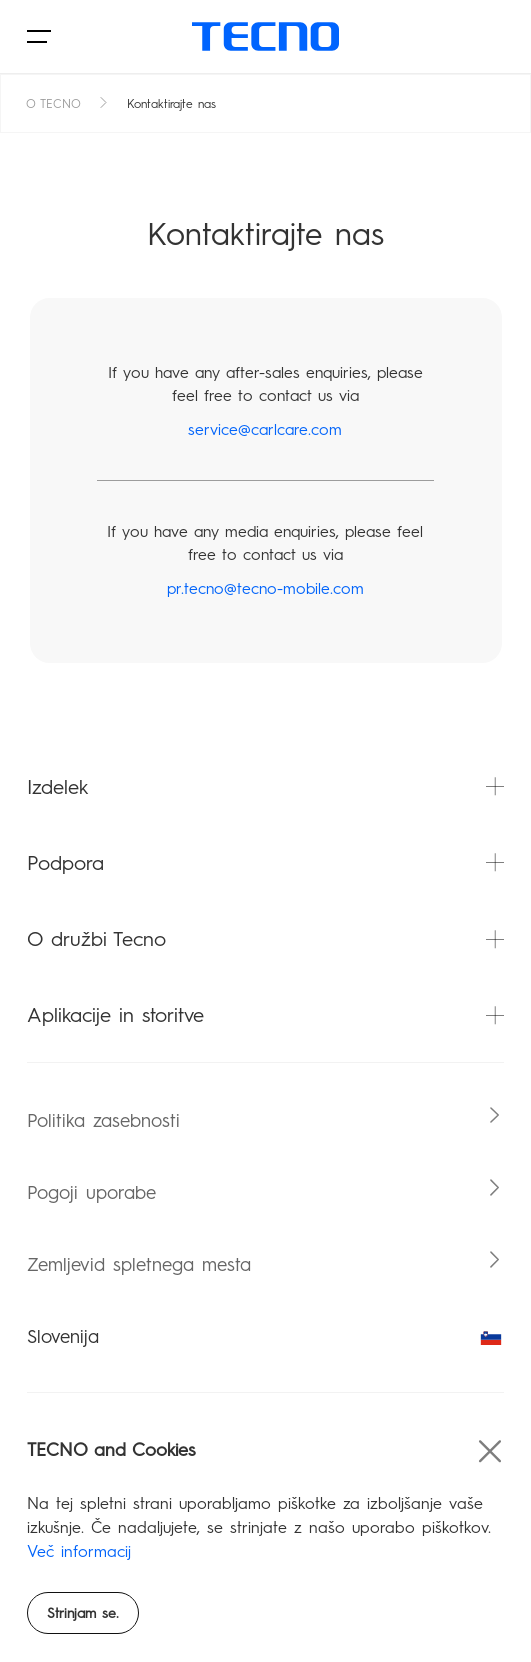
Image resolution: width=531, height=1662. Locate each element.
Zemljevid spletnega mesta (139, 1264)
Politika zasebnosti (103, 1120)
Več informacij (79, 1551)
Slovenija (266, 1336)
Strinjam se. (83, 1613)
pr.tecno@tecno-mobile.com (265, 588)
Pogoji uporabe (91, 1192)
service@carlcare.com (265, 429)
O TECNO (53, 104)
